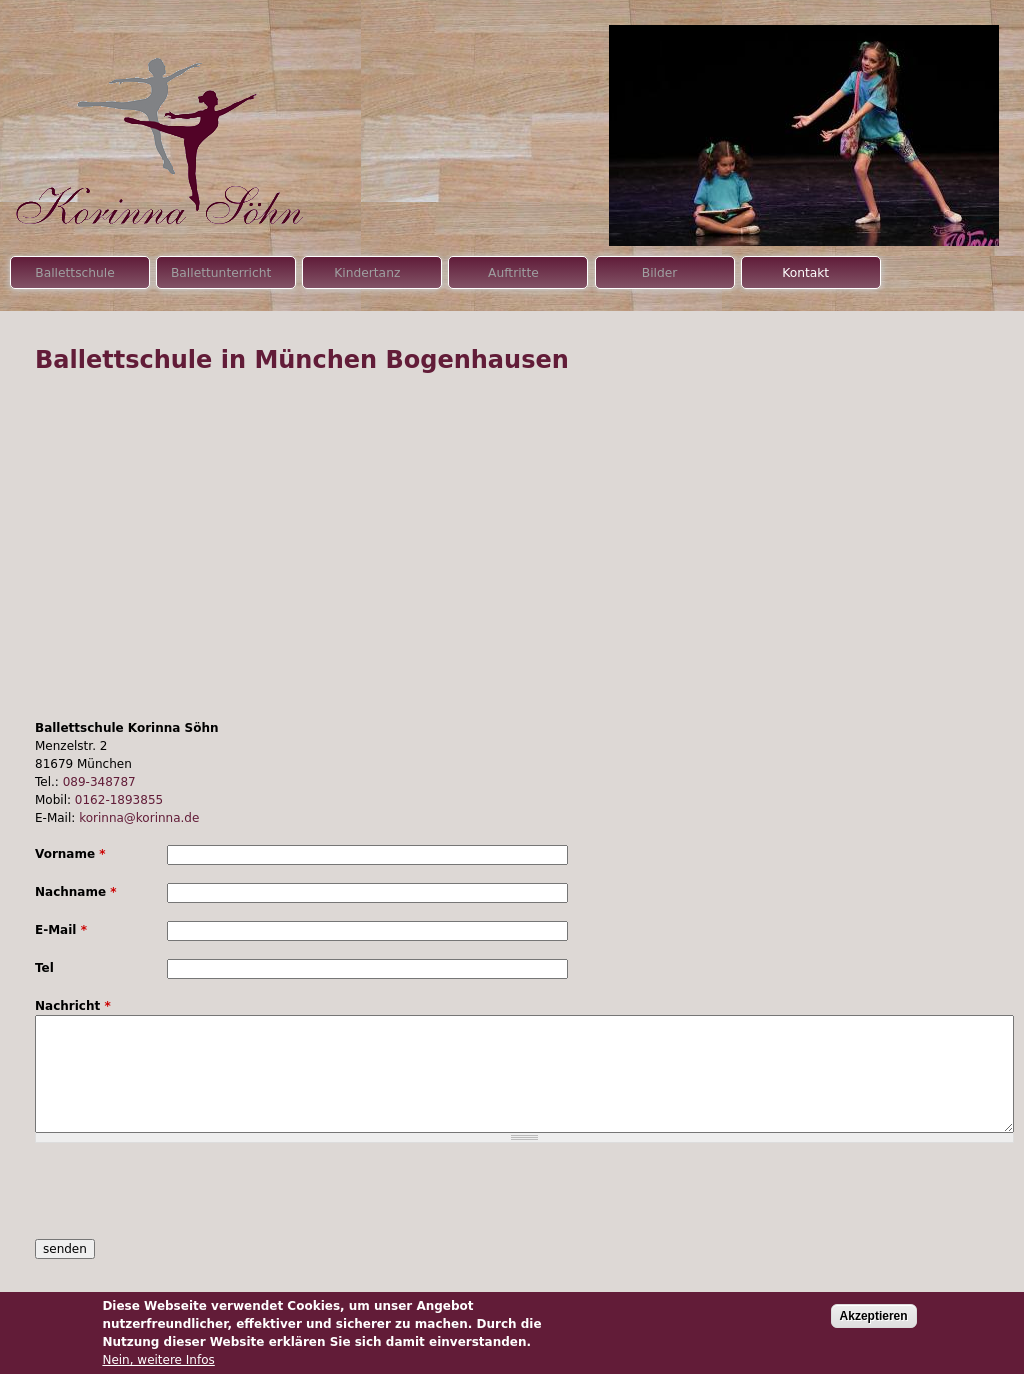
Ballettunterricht (221, 273)
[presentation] (187, 1200)
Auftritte (513, 273)
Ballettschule (75, 273)
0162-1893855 (119, 800)
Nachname (76, 892)
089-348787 (99, 782)
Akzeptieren (874, 1316)
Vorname (70, 854)
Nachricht (73, 1006)
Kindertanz (367, 273)
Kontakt (805, 273)
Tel (44, 968)
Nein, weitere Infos (158, 1360)
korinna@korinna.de (139, 818)
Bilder (660, 273)
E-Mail (61, 930)
